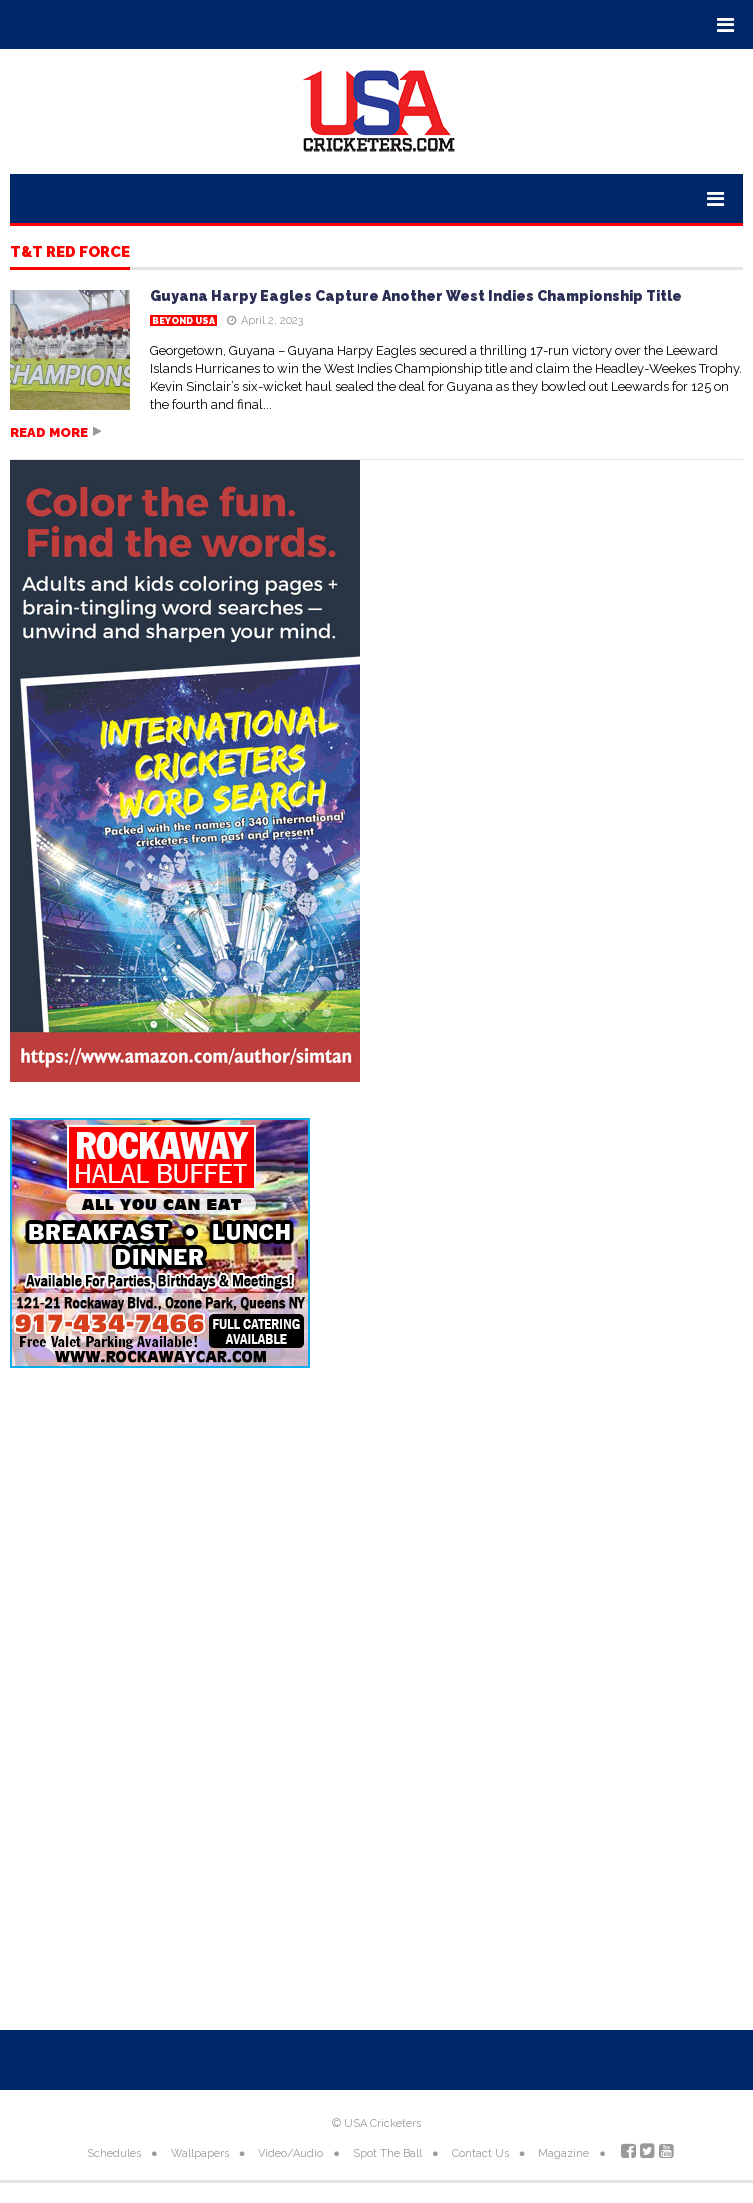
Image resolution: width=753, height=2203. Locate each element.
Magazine (563, 2153)
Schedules (114, 2153)
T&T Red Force (70, 253)
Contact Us (480, 2153)
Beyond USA (183, 321)
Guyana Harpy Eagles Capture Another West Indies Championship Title (416, 296)
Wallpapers (200, 2153)
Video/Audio (290, 2153)
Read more (49, 432)
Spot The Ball (387, 2153)
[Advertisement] (376, 1544)
